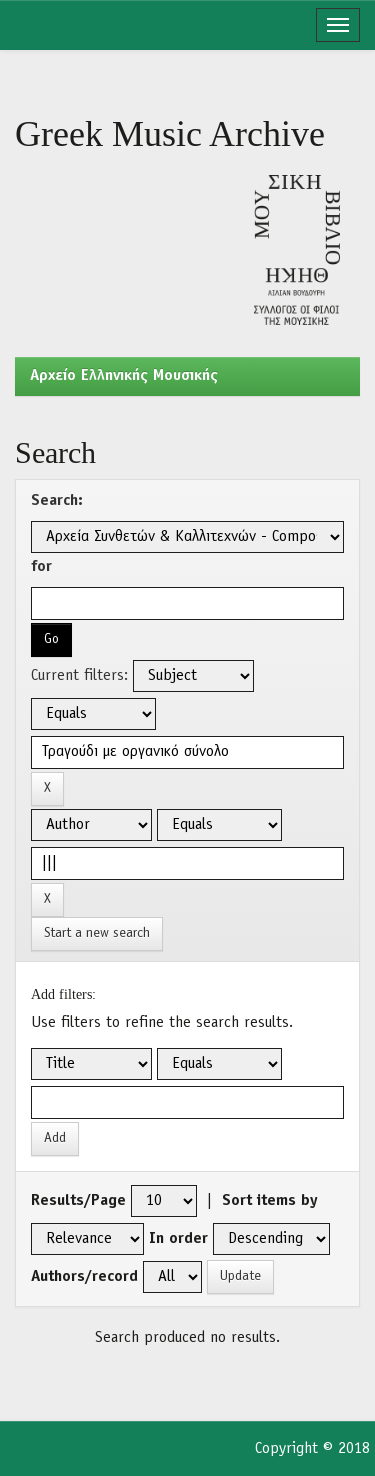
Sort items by (270, 1201)
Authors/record (84, 1277)
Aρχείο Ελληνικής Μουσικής (124, 376)
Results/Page (78, 1201)
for (41, 567)
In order (178, 1239)
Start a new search (97, 933)
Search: (57, 501)
